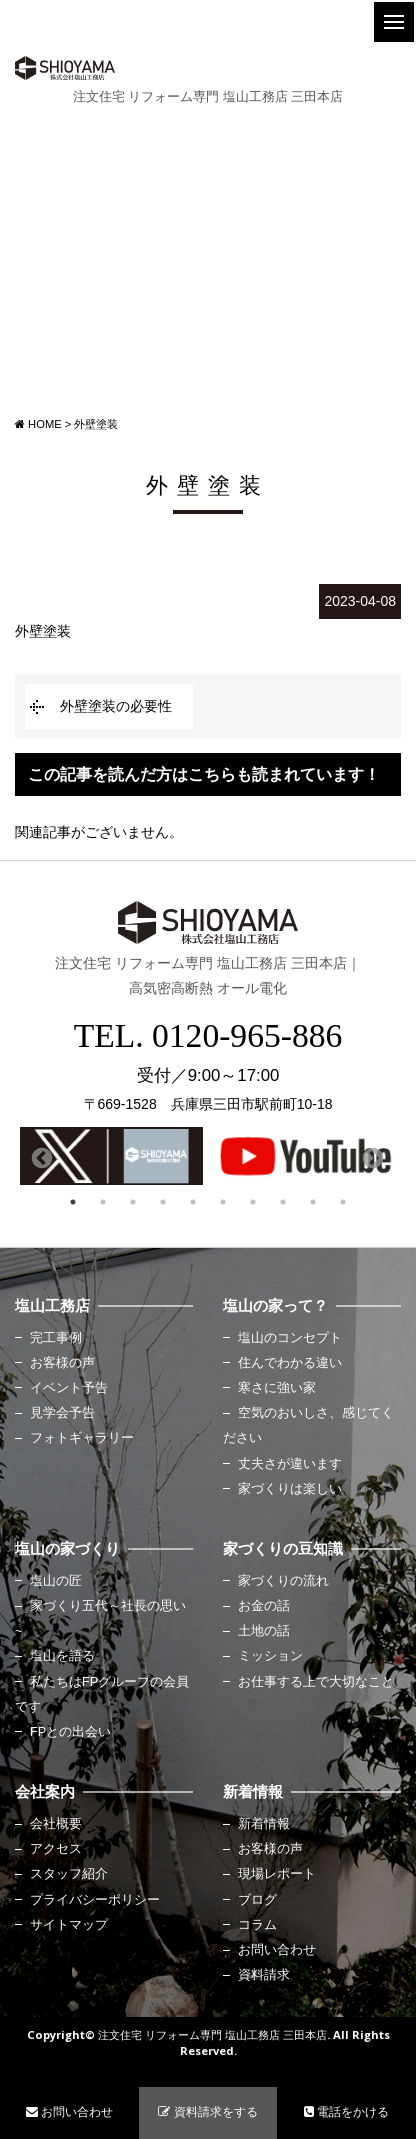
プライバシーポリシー (95, 1900)
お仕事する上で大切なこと (316, 1682)
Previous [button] (40, 1157)
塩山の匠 (56, 1581)
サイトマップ (69, 1925)
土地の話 (264, 1631)
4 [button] (163, 1202)
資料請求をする (207, 2112)
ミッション (270, 1656)
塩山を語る (62, 1656)
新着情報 (264, 1824)
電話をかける (346, 2112)
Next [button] (371, 1157)
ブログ (257, 1900)
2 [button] (103, 1202)
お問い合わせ (277, 1950)
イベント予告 (69, 1388)
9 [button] (313, 1202)
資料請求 (264, 1975)
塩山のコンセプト (290, 1338)
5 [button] (193, 1202)
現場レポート (277, 1874)
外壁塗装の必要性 (116, 706)
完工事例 (56, 1338)
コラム (257, 1925)
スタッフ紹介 (69, 1874)
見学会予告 (62, 1413)
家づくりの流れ (283, 1581)
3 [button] (133, 1202)
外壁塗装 (43, 631)
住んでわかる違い (290, 1363)
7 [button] (253, 1202)
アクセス (56, 1849)
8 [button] (283, 1202)
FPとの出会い (70, 1732)
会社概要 (56, 1824)
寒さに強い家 (277, 1388)
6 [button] (223, 1202)
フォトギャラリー (82, 1438)
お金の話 (264, 1606)
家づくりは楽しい (290, 1489)
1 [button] (73, 1202)
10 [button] (343, 1202)
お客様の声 (62, 1363)
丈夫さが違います (290, 1464)
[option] (111, 1156)
